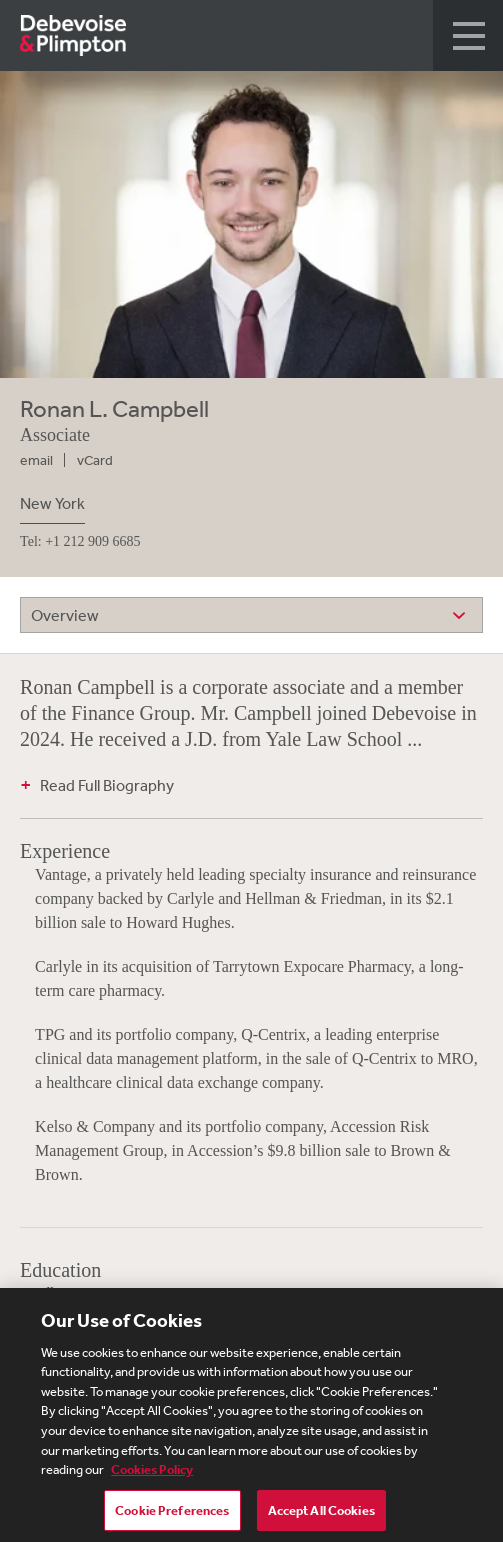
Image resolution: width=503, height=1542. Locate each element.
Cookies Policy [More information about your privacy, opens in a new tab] (152, 1474)
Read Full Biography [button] (107, 785)
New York (52, 503)
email (36, 460)
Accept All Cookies (321, 1515)
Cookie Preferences (172, 1515)
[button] (468, 35)
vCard (95, 460)
